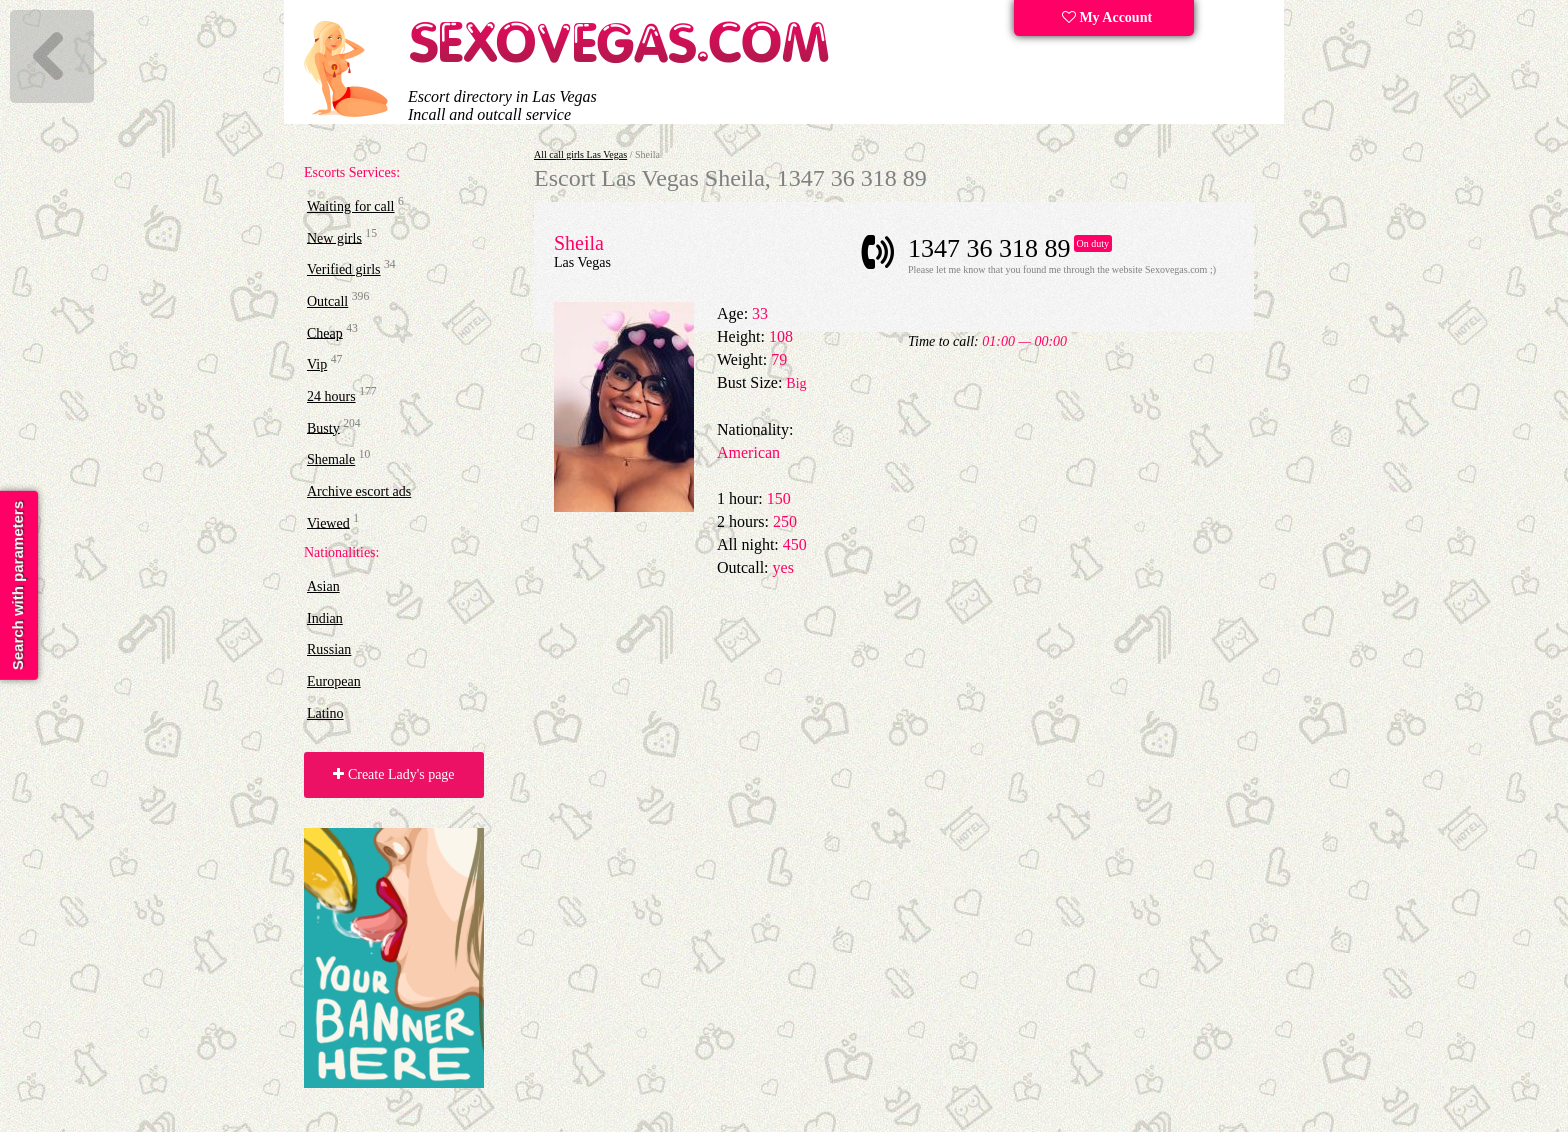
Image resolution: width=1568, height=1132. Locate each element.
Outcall (327, 301)
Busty (323, 427)
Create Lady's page (393, 774)
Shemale (331, 459)
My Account (1107, 17)
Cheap (325, 332)
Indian (325, 618)
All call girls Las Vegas (580, 154)
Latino (325, 713)
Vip (317, 364)
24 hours (331, 396)
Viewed (328, 522)
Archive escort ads (359, 491)
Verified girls (343, 269)
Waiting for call (351, 206)
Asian (323, 586)
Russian (329, 649)
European (334, 681)
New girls (334, 237)
